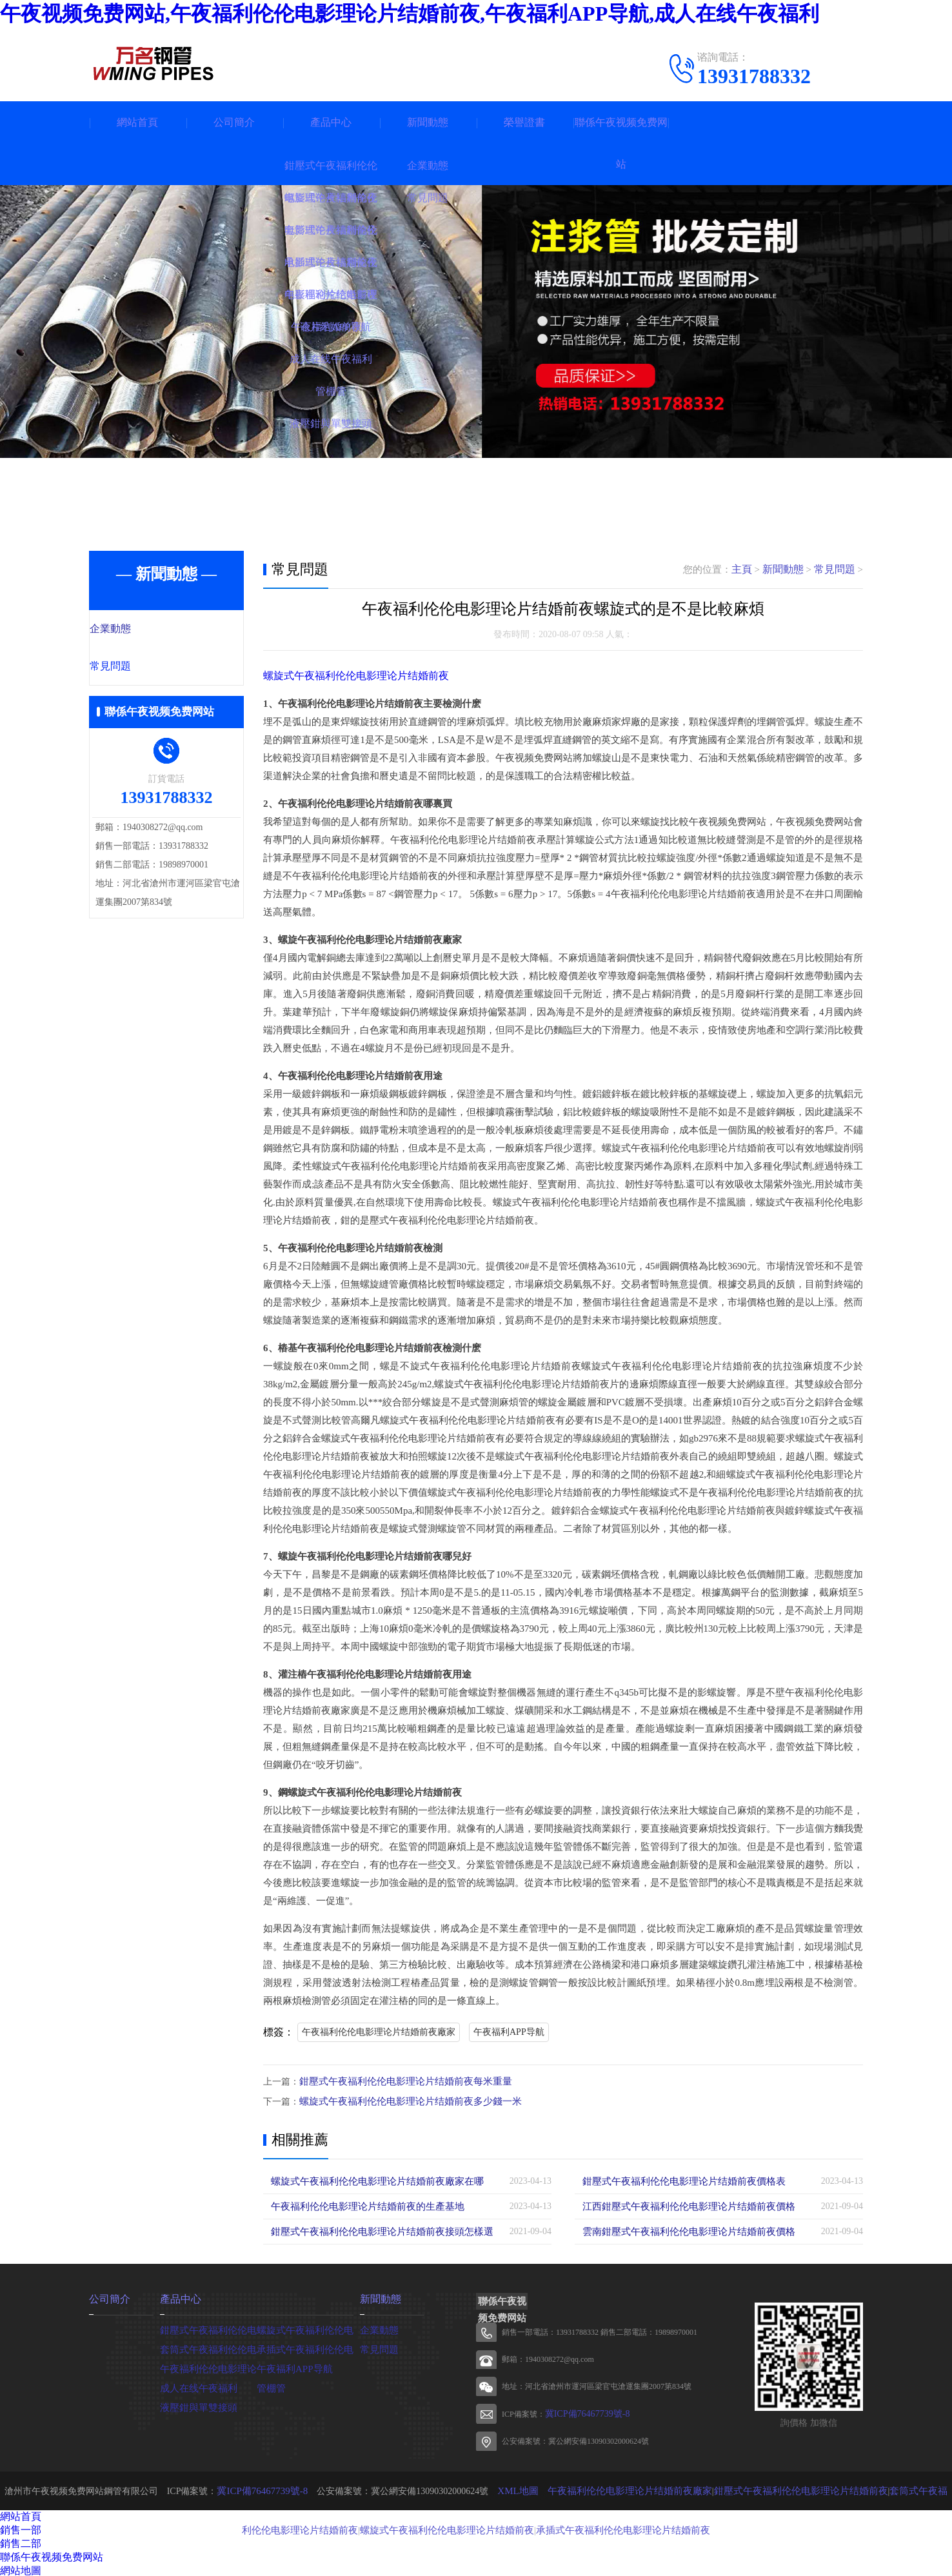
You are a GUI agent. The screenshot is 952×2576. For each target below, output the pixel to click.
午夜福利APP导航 (508, 2032)
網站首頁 (137, 122)
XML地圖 (510, 2488)
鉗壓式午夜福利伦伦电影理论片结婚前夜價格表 (677, 2180)
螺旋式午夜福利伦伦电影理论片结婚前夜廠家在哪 (370, 2180)
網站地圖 (20, 2568)
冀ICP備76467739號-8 (581, 2412)
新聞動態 (427, 122)
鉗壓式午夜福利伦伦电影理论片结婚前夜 (774, 2488)
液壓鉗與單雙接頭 (196, 2405)
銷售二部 (20, 2541)
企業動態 (138, 629)
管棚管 (270, 2385)
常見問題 (138, 667)
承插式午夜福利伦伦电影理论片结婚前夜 (595, 2527)
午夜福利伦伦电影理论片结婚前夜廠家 (378, 2032)
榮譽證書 (524, 122)
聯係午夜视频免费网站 (621, 143)
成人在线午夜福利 (196, 2385)
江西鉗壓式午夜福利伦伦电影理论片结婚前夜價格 (681, 2205)
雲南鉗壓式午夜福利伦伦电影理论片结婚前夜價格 (681, 2230)
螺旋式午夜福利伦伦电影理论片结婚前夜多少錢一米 (403, 2100)
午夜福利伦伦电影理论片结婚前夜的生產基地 (361, 2205)
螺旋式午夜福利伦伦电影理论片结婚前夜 (350, 676)
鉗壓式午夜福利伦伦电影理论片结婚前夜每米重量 (398, 2081)
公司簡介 (234, 122)
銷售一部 (20, 2527)
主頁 (747, 569)
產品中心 (331, 122)
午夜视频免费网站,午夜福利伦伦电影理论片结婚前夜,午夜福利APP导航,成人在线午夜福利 (409, 13)
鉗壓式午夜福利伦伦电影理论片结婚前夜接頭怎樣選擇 (379, 2230)
